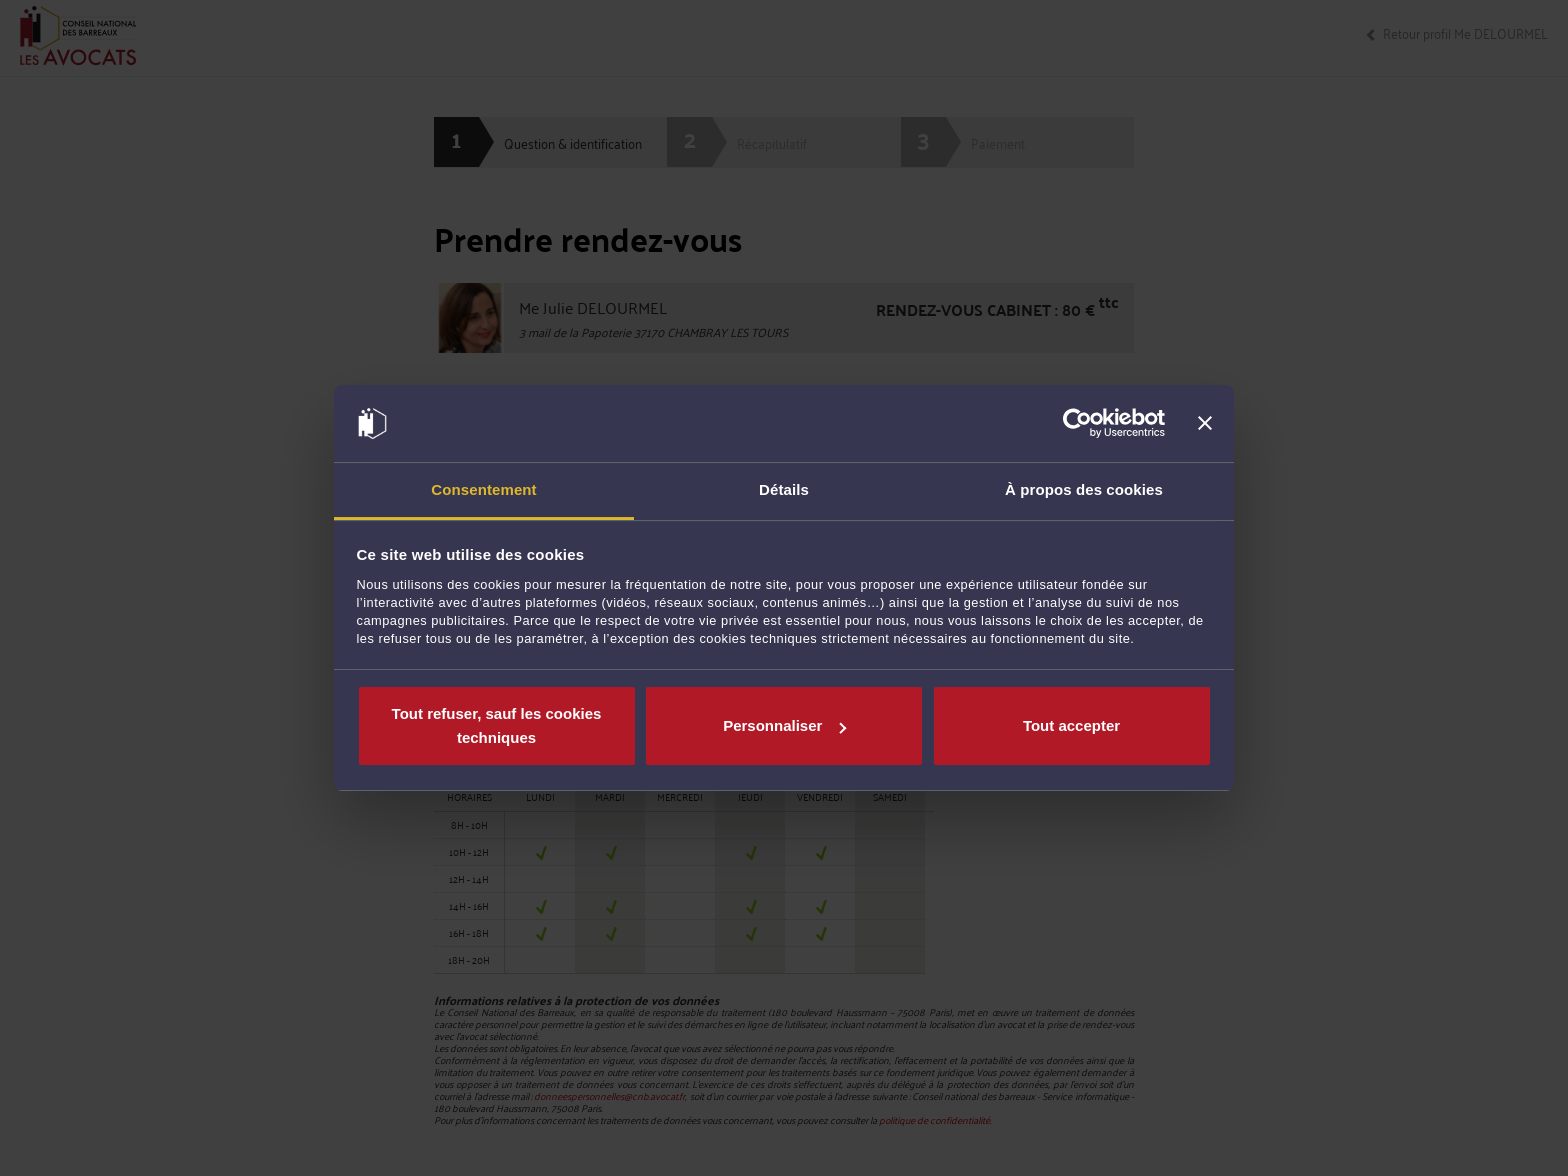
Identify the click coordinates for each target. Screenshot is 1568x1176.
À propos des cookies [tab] (1084, 489)
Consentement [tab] (483, 489)
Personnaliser (784, 725)
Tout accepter (1071, 725)
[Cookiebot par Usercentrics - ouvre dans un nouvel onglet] (1077, 424)
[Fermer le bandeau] (1205, 424)
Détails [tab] (784, 489)
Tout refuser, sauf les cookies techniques (497, 725)
